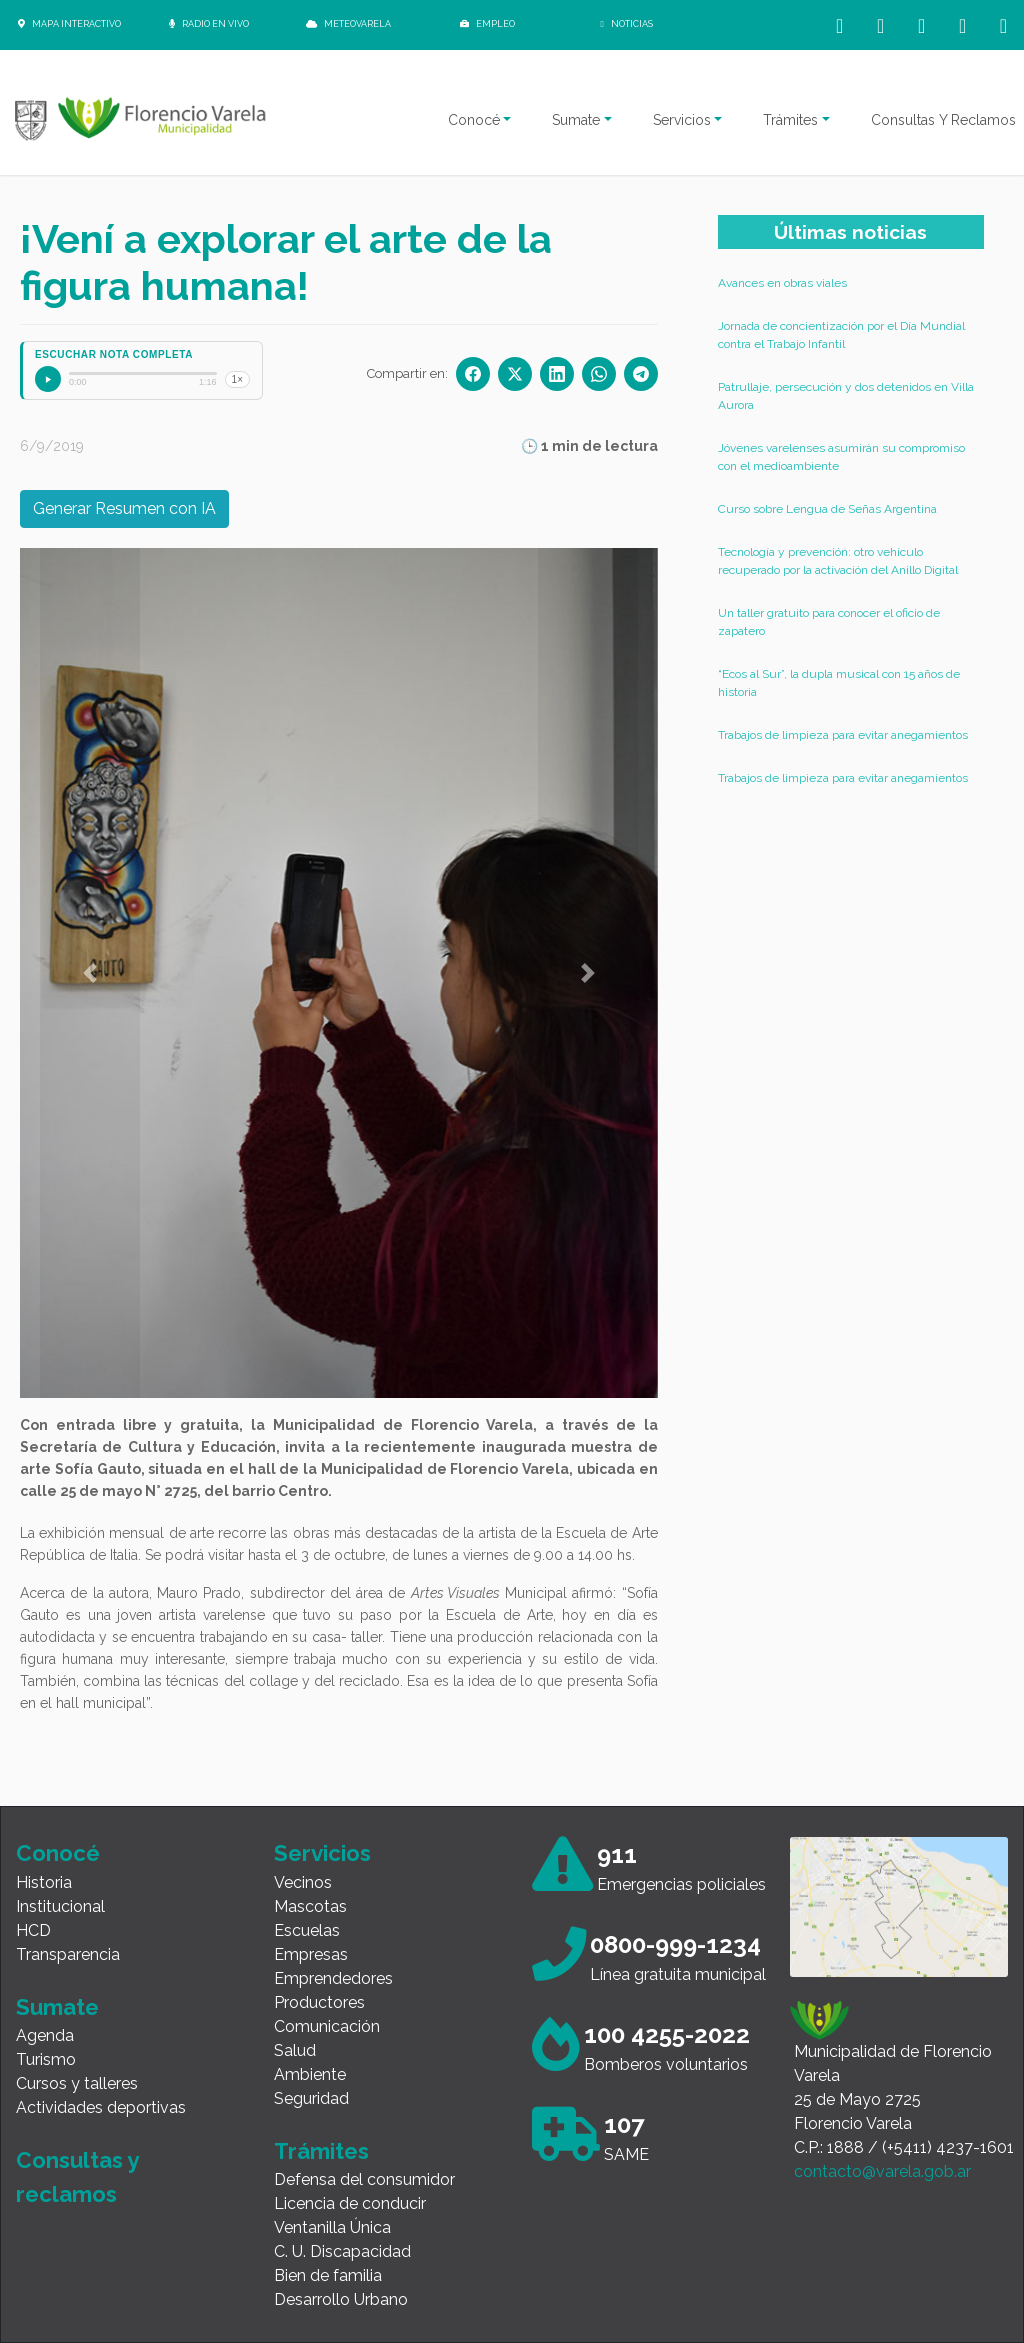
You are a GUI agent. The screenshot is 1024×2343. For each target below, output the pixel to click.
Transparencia (68, 1954)
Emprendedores (333, 1978)
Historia (44, 1882)
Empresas (311, 1954)
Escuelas (307, 1930)
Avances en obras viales (782, 283)
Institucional (60, 1906)
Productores (319, 2002)
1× (237, 379)
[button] (90, 973)
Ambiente (310, 2074)
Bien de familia (328, 2275)
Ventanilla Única (332, 2227)
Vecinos (303, 1882)
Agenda (45, 2035)
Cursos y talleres (77, 2083)
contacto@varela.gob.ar (882, 2171)
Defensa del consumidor (364, 2179)
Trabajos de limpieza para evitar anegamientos (843, 735)
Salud (295, 2050)
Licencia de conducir (350, 2203)
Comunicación (327, 2026)
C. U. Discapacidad (342, 2251)
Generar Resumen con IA (124, 508)
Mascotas (310, 1906)
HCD (33, 1930)
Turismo (46, 2059)
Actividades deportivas (101, 2107)
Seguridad (311, 2098)
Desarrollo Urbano (341, 2299)
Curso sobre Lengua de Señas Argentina (827, 509)
